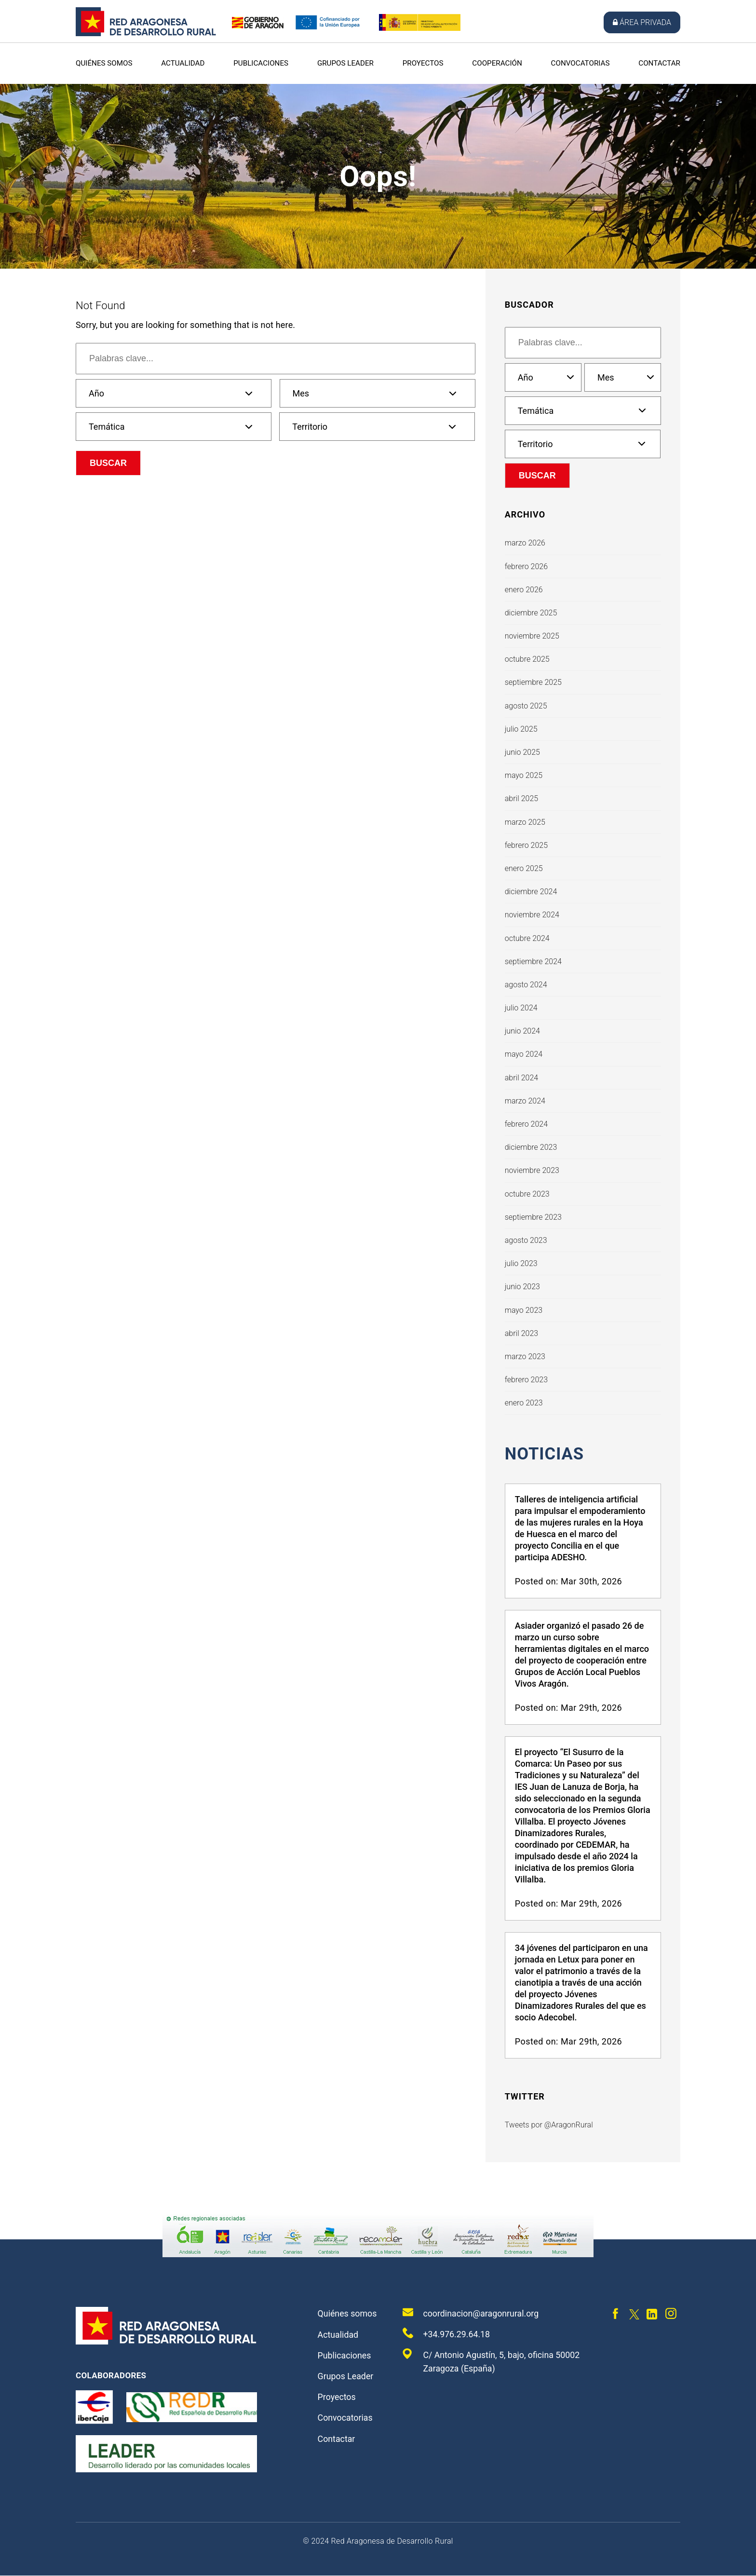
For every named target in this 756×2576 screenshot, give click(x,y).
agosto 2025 (526, 705)
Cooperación (497, 63)
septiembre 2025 (533, 682)
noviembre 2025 (532, 636)
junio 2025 (522, 752)
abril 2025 (521, 798)
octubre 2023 (527, 1194)
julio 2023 (521, 1263)
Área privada (642, 22)
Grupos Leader (345, 63)
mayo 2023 (524, 1310)
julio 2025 (521, 729)
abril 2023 (521, 1333)
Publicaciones (260, 63)
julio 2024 (521, 1007)
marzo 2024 (525, 1100)
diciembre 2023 (531, 1147)
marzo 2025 (525, 822)
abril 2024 (521, 1077)
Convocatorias (580, 63)
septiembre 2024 (533, 961)
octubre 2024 (527, 938)
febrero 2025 (526, 845)
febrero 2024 (526, 1124)
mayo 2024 (524, 1054)
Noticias (546, 1453)
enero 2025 (524, 868)
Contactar (659, 63)
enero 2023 (524, 1402)
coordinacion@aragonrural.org (471, 2313)
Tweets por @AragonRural (549, 2125)
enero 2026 (524, 589)
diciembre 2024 (531, 891)
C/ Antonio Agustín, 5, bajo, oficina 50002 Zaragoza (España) (492, 2361)
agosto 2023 (526, 1240)
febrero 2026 (526, 566)
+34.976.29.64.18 (446, 2334)
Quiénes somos (104, 63)
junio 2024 (522, 1031)
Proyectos (423, 63)
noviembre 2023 (532, 1170)
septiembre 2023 (533, 1217)
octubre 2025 (527, 659)
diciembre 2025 (531, 612)
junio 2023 (522, 1286)
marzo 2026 (525, 542)
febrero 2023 (526, 1379)
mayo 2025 (524, 775)
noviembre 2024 (532, 914)
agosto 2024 (526, 984)
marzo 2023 (525, 1356)
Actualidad (182, 63)
